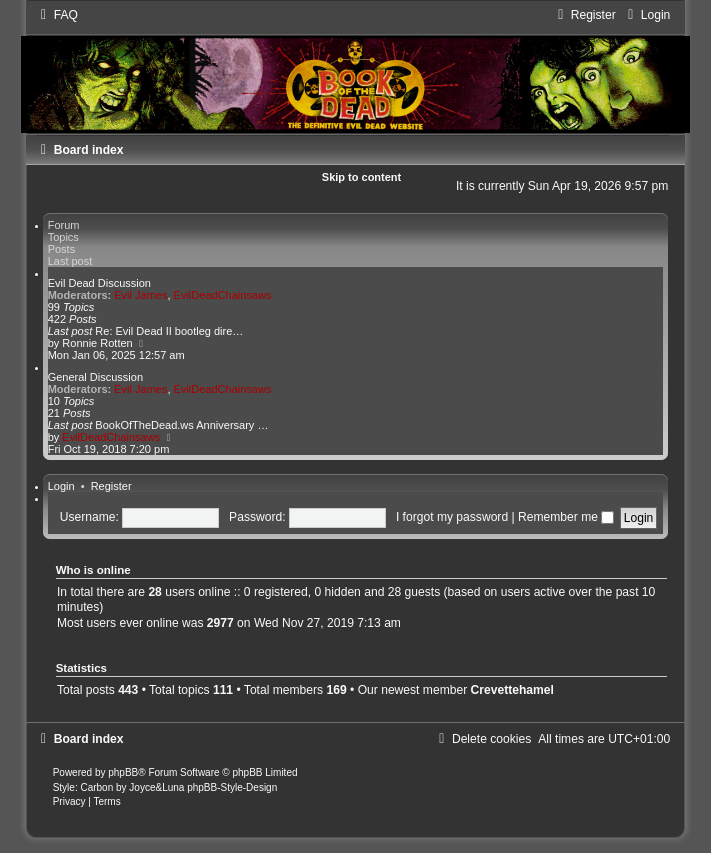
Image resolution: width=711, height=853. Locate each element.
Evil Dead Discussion (99, 283)
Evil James (140, 295)
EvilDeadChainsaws (223, 295)
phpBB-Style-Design (232, 787)
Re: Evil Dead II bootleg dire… (169, 331)
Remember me (566, 517)
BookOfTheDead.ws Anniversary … (181, 425)
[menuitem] (57, 15)
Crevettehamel (512, 690)
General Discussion (95, 377)
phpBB (123, 772)
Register (111, 486)
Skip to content (361, 177)
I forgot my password (452, 517)
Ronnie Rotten (97, 343)
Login (61, 486)
